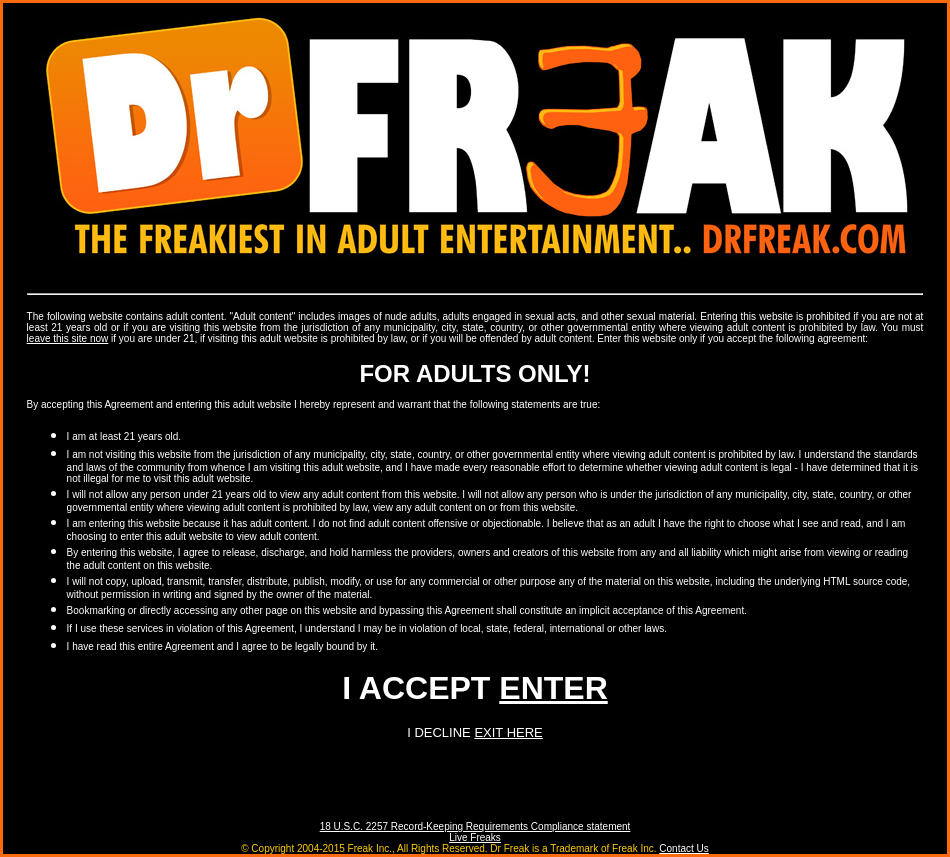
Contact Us (683, 848)
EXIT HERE (508, 732)
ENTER (553, 688)
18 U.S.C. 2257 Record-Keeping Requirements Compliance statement (475, 826)
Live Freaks (475, 837)
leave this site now (68, 338)
